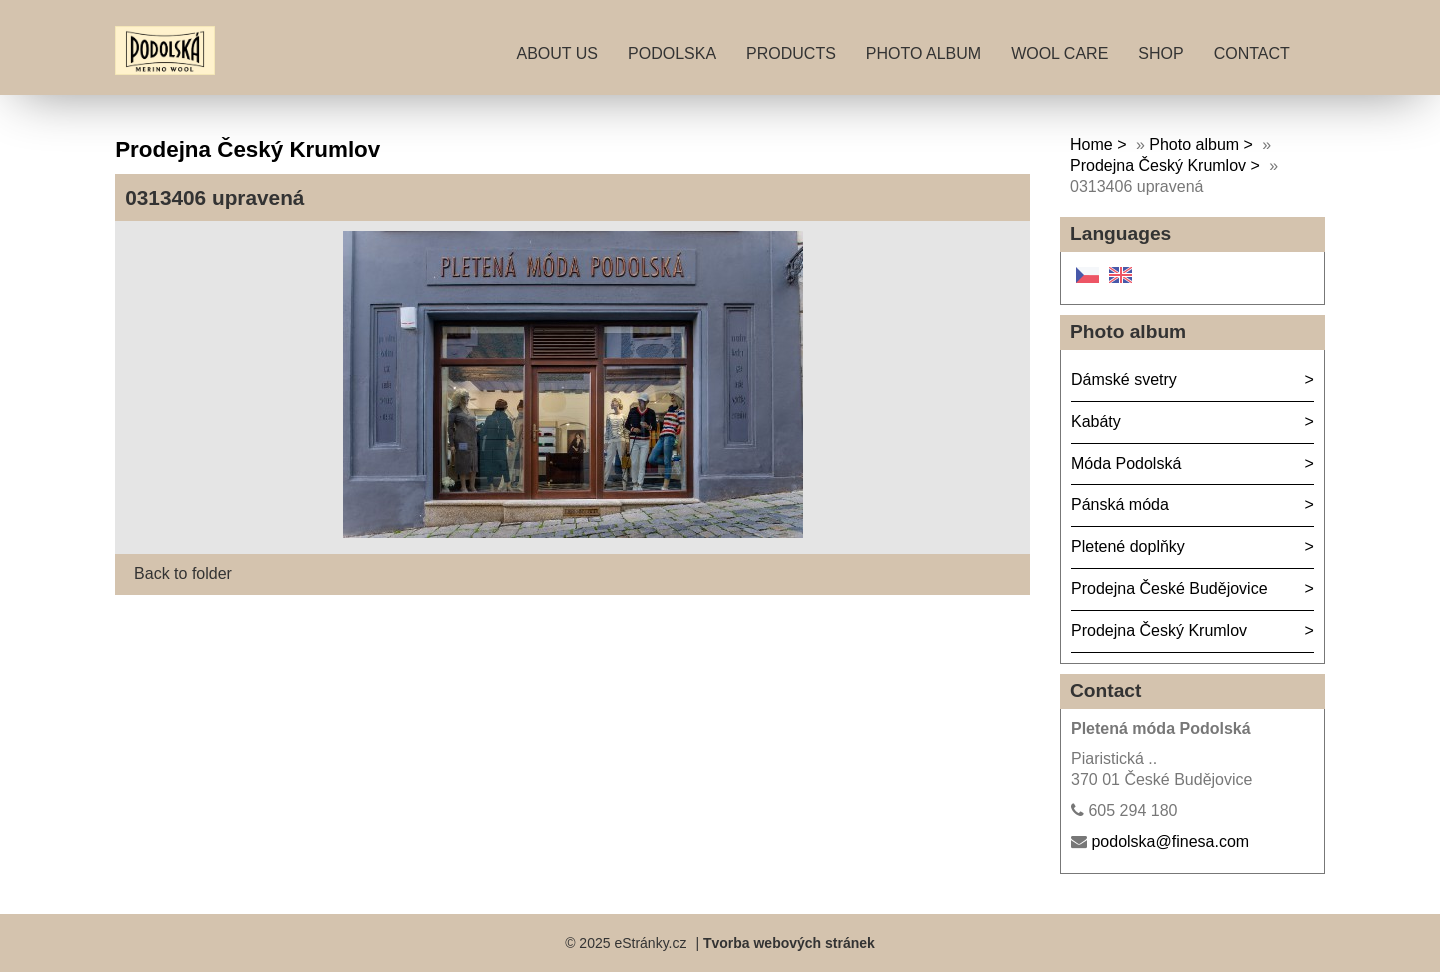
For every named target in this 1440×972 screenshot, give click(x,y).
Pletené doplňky (1128, 546)
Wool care (1059, 53)
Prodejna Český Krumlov (1158, 165)
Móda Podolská (1126, 463)
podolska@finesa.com (1170, 841)
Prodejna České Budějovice (1169, 588)
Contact (1252, 53)
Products (791, 53)
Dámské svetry (1124, 379)
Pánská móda (1120, 504)
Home (1091, 144)
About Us (558, 53)
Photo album (923, 53)
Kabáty (1096, 421)
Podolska (672, 53)
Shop (1160, 53)
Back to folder (183, 573)
